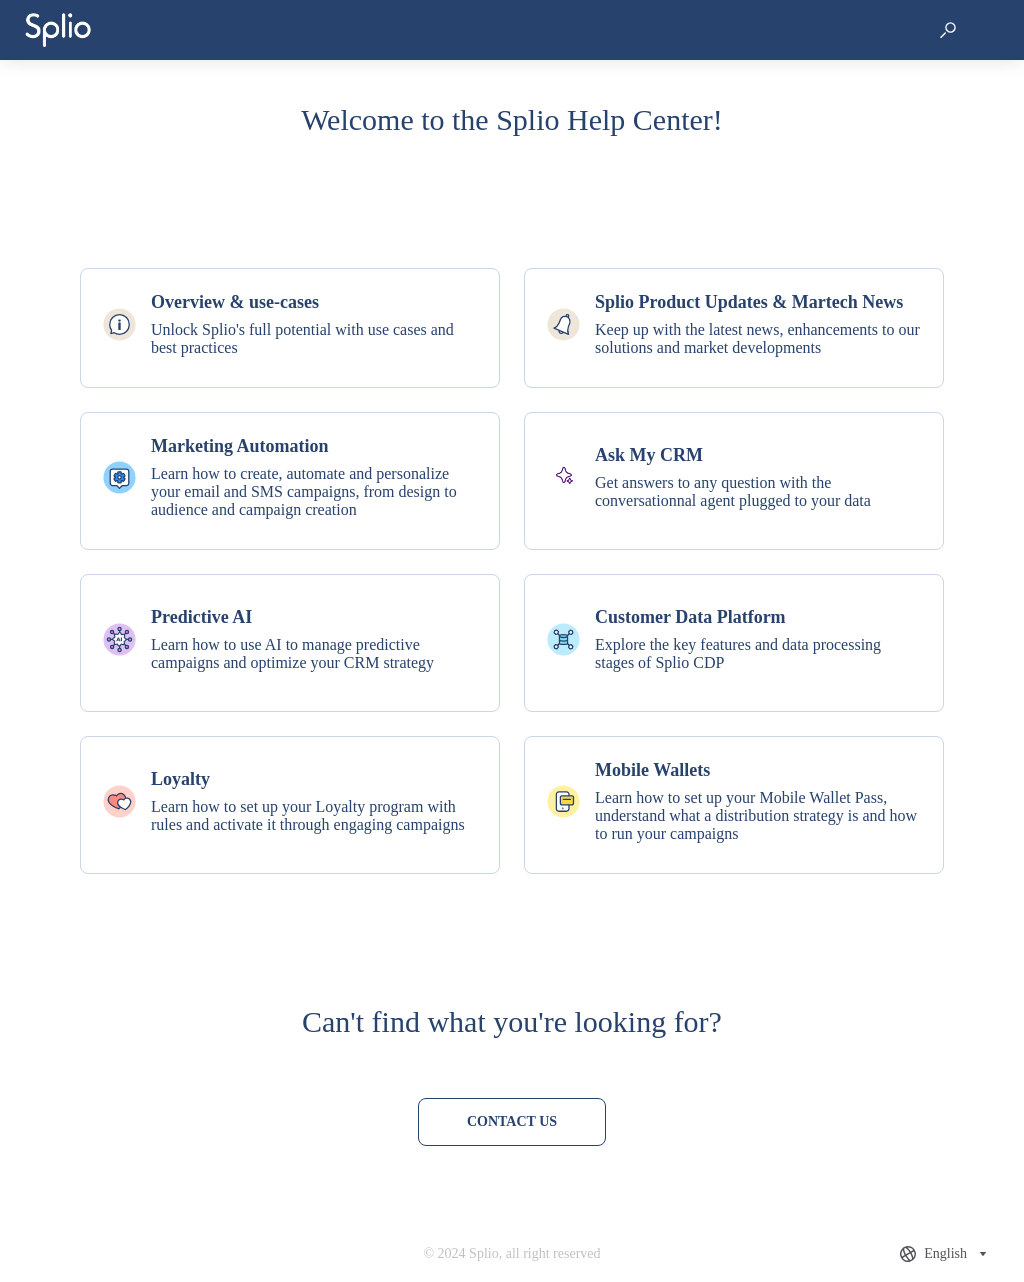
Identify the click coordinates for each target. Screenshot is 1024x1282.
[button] (948, 30)
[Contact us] (512, 1122)
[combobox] (945, 1254)
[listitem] (290, 328)
